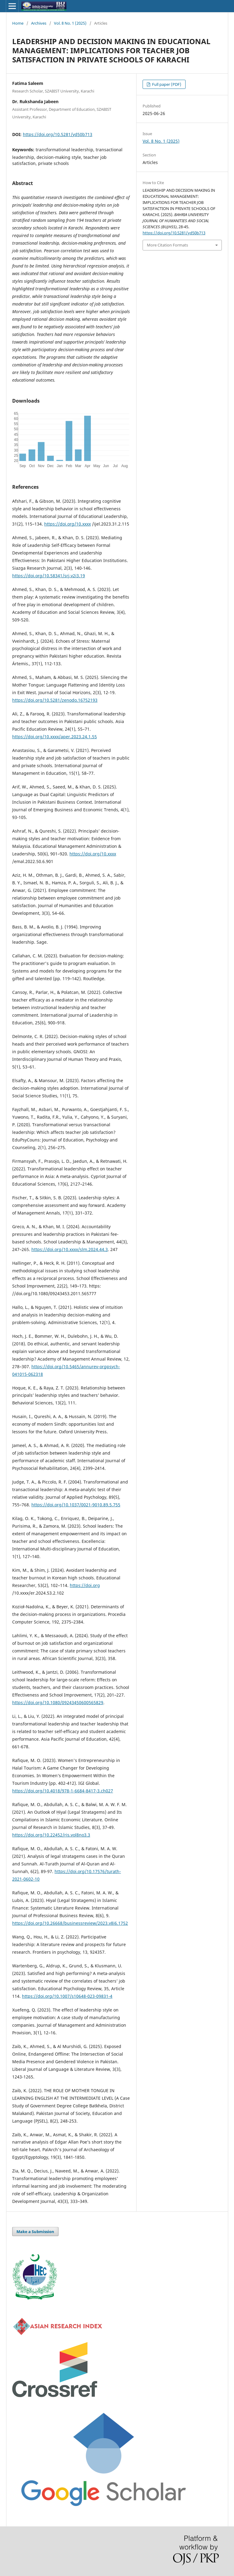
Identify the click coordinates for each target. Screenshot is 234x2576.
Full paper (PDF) (166, 84)
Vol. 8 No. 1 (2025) (70, 23)
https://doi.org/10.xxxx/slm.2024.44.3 (69, 1249)
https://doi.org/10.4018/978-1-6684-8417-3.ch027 (62, 1791)
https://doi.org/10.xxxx (67, 524)
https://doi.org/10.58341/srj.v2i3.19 (48, 575)
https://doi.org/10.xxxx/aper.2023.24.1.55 (54, 736)
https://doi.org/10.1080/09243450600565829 (57, 1702)
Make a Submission (35, 2231)
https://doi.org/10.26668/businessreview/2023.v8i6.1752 (70, 1923)
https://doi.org (85, 1585)
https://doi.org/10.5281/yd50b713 (57, 134)
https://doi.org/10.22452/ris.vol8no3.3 (51, 1835)
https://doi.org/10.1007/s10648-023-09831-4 (67, 1996)
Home (17, 23)
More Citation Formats (167, 245)
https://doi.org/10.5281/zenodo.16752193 (55, 700)
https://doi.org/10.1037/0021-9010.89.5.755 (75, 1505)
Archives (38, 23)
